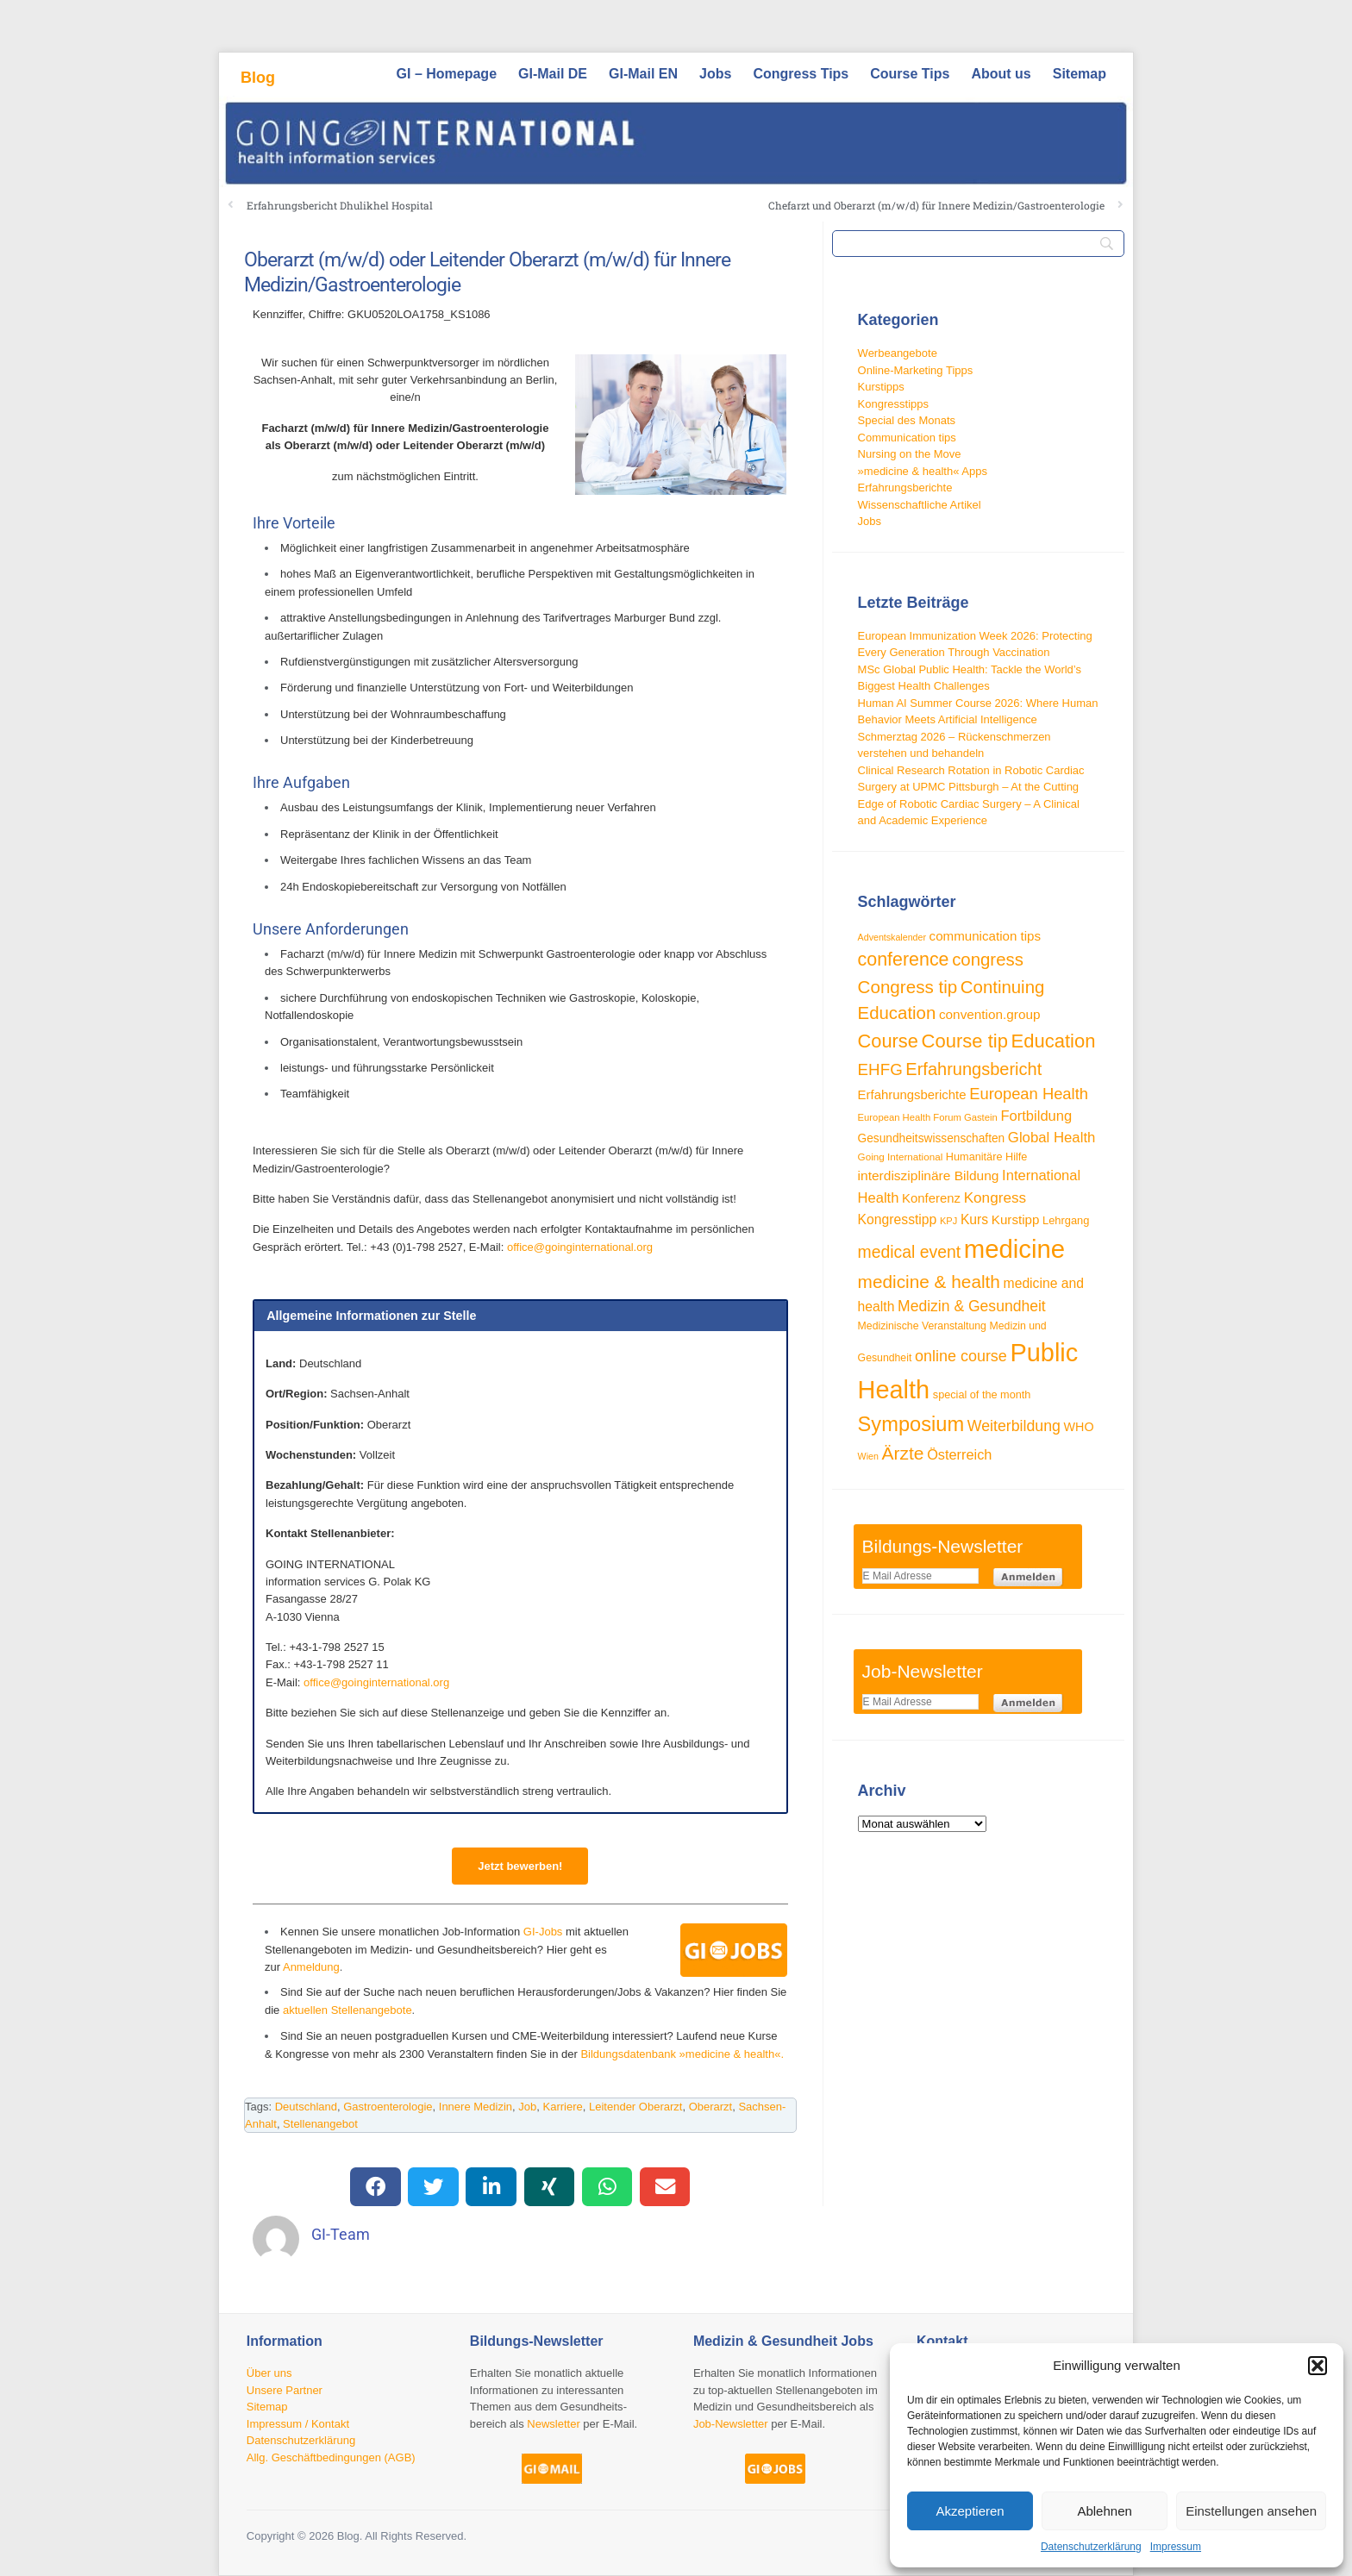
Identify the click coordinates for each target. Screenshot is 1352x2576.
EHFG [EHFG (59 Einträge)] (880, 1069)
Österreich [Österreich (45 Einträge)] (959, 1454)
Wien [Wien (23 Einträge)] (868, 1456)
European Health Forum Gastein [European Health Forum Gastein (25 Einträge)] (928, 1117)
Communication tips (907, 437)
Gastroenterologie (387, 2106)
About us (1000, 73)
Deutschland (306, 2106)
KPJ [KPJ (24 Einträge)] (948, 1221)
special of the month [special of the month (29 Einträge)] (982, 1395)
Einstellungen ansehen (1251, 2511)
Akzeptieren (970, 2511)
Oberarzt (711, 2106)
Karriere (563, 2106)
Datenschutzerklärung (1091, 2547)
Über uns (269, 2373)
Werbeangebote (897, 353)
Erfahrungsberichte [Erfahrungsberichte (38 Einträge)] (912, 1094)
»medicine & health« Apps (922, 471)
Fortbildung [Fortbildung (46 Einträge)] (1036, 1116)
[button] (1317, 2365)
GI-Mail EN (643, 73)
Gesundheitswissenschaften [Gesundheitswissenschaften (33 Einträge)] (931, 1138)
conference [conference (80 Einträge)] (903, 959)
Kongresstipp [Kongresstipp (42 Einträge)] (897, 1219)
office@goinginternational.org (580, 1247)
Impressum (1175, 2547)
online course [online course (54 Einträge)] (961, 1356)
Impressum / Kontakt (298, 2423)
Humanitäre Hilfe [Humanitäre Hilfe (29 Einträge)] (987, 1157)
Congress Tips (800, 73)
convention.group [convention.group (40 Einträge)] (990, 1014)
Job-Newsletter (730, 2423)
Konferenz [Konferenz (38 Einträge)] (931, 1198)
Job (527, 2106)
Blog (258, 77)
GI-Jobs (543, 1931)
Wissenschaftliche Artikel (919, 504)
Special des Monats (906, 420)
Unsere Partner (284, 2390)
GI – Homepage (447, 73)
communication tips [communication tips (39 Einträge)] (985, 935)
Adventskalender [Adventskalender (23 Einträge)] (892, 937)
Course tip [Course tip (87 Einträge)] (965, 1041)
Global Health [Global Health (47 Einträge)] (1052, 1137)
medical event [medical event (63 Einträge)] (909, 1251)
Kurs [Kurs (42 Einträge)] (974, 1219)
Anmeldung (311, 1966)
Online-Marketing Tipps (915, 370)
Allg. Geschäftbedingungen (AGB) (331, 2457)
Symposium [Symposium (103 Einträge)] (911, 1424)
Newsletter (553, 2423)
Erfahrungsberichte (905, 487)
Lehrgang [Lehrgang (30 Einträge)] (1065, 1220)
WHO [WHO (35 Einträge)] (1079, 1427)
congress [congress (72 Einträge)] (987, 959)
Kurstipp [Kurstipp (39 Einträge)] (1016, 1219)
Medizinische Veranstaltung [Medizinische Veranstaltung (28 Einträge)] (922, 1326)
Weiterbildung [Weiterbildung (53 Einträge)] (1014, 1426)
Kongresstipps (893, 403)
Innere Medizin (475, 2106)
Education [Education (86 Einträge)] (1053, 1041)
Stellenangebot (320, 2123)
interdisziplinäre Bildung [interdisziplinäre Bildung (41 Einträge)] (928, 1175)
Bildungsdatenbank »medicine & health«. (682, 2054)
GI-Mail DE (552, 73)
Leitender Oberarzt (635, 2106)
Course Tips (909, 73)
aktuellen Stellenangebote (347, 2010)
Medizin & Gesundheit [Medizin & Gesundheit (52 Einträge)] (972, 1306)
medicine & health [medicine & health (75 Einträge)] (929, 1281)
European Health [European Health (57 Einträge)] (1028, 1094)
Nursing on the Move (909, 453)
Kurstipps (881, 386)
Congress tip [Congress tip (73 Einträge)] (908, 987)
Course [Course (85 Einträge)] (888, 1041)
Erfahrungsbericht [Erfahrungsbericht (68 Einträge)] (973, 1069)
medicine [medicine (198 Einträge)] (1014, 1249)
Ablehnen (1104, 2511)
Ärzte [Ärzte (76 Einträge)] (903, 1453)
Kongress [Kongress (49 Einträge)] (995, 1197)
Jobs (715, 73)
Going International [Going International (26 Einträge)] (900, 1156)
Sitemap (1079, 73)
